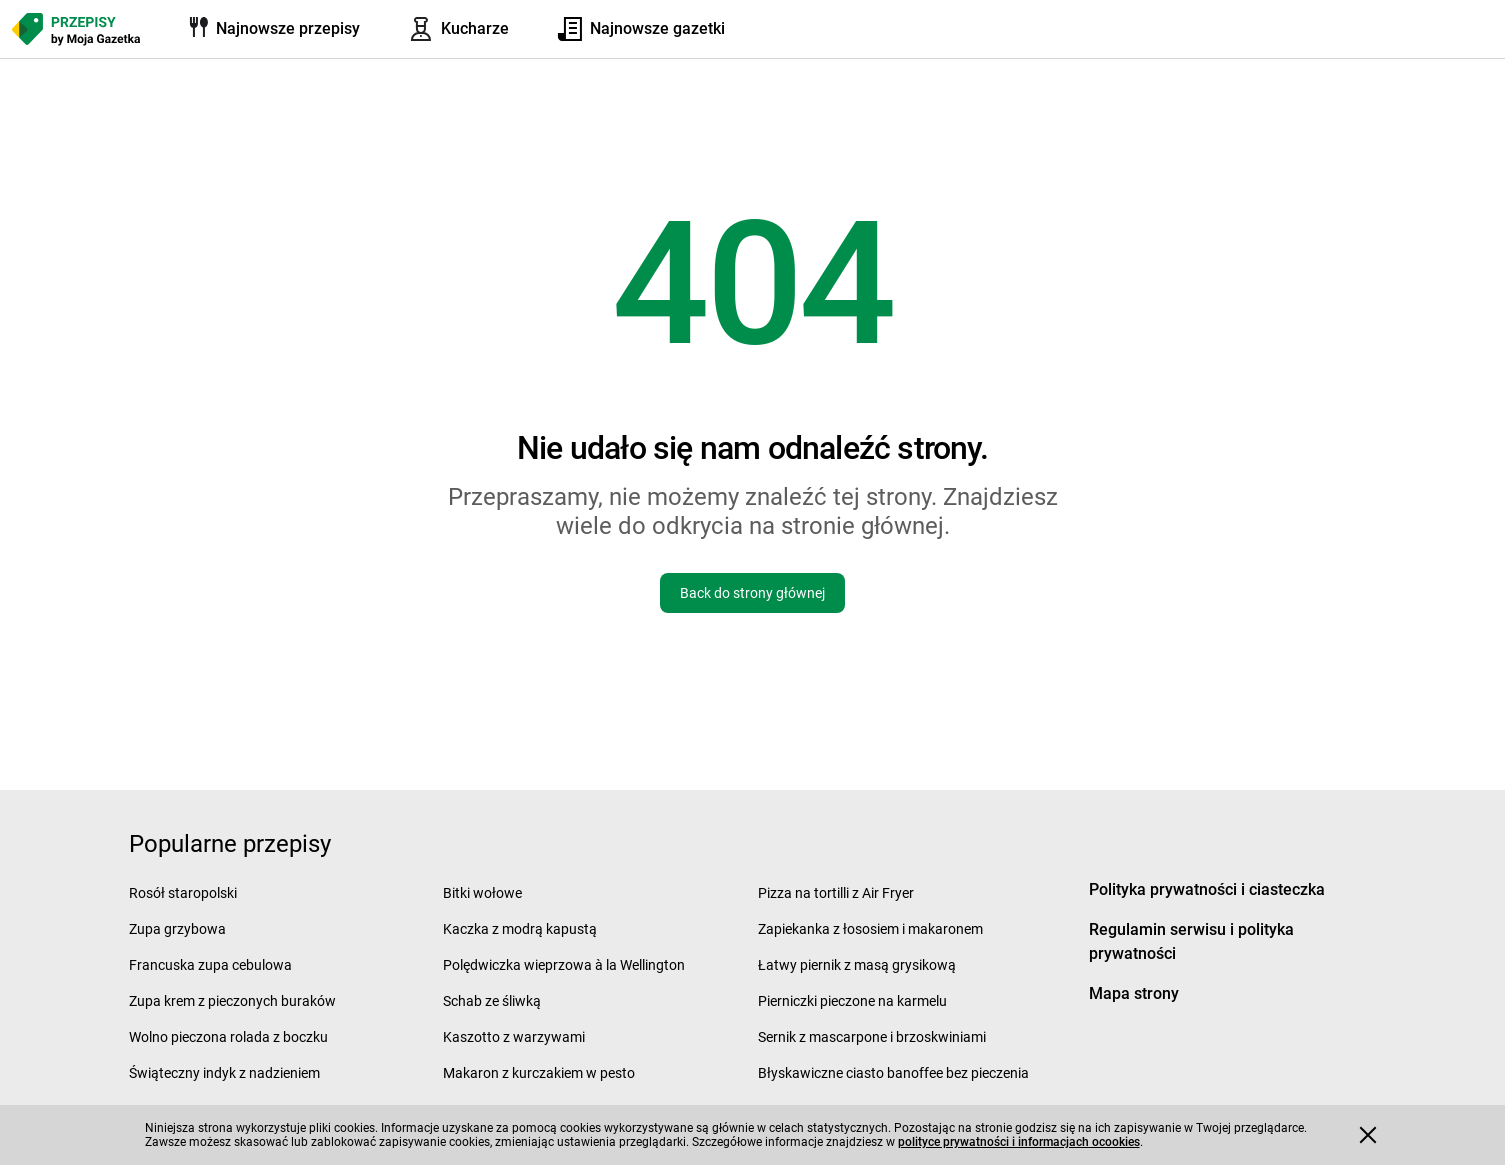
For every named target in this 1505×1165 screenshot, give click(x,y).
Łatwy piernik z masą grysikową (857, 965)
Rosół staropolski (183, 893)
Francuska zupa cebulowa (210, 965)
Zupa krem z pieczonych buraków (232, 1001)
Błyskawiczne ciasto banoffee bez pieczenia (893, 1073)
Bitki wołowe (482, 893)
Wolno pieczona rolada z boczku (228, 1037)
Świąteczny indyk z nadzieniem (224, 1073)
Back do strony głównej (752, 593)
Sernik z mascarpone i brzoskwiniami (872, 1037)
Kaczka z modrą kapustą (520, 929)
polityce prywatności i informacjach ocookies (1019, 1142)
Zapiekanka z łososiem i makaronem (870, 929)
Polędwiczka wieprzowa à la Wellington (564, 965)
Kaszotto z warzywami (514, 1037)
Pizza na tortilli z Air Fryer (836, 893)
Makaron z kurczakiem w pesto (539, 1073)
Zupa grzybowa (177, 929)
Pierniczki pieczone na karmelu (852, 1001)
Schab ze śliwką (492, 1001)
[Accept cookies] (1368, 1135)
